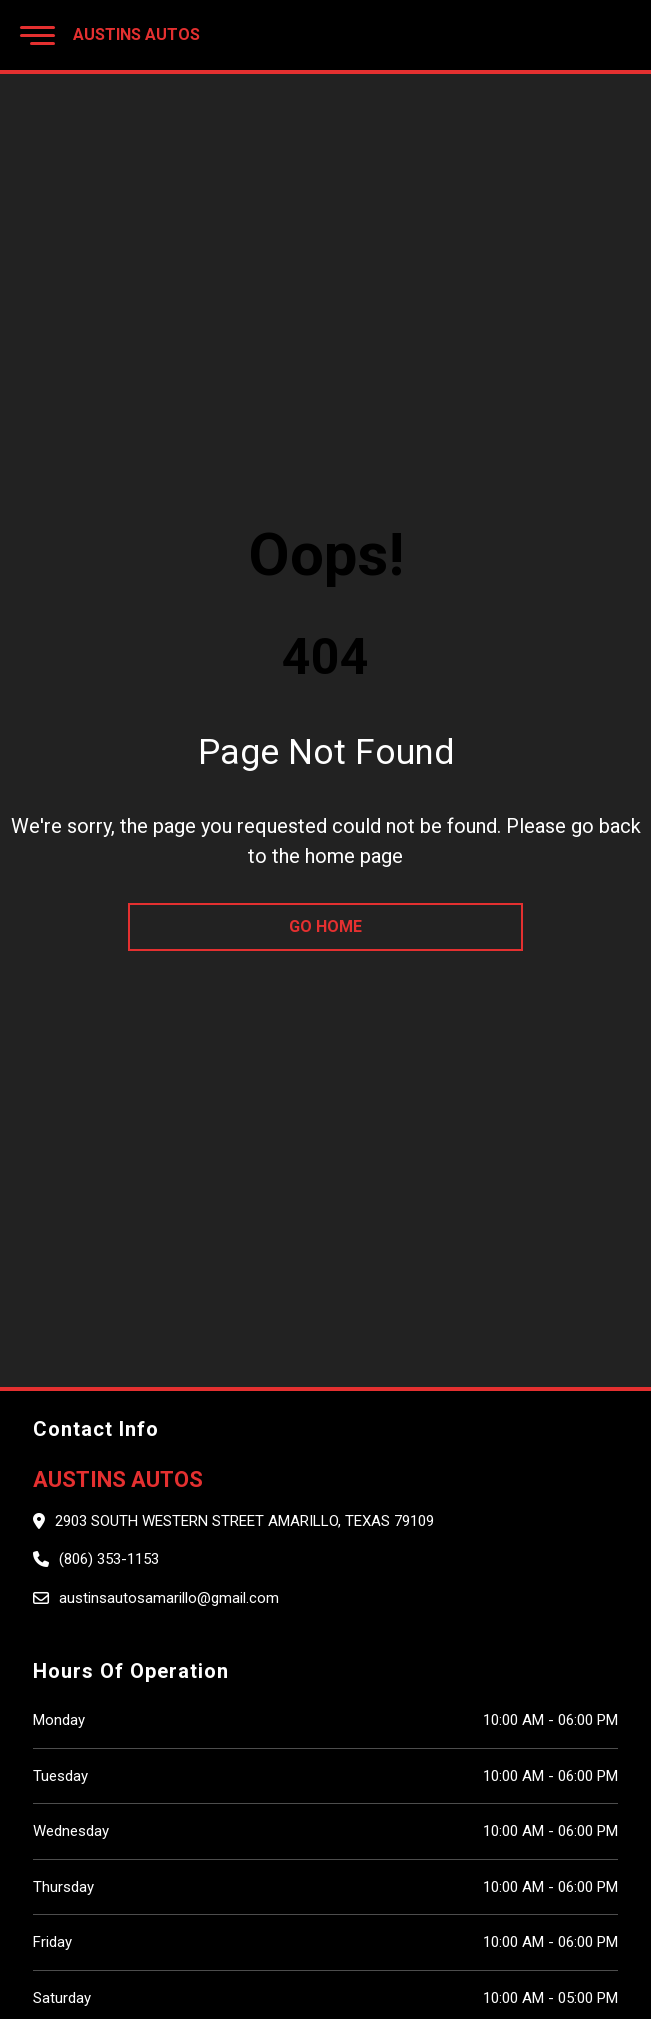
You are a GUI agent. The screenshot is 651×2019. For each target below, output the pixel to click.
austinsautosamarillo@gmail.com (169, 1598)
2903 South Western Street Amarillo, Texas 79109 (244, 1521)
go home (325, 926)
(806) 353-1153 (109, 1559)
